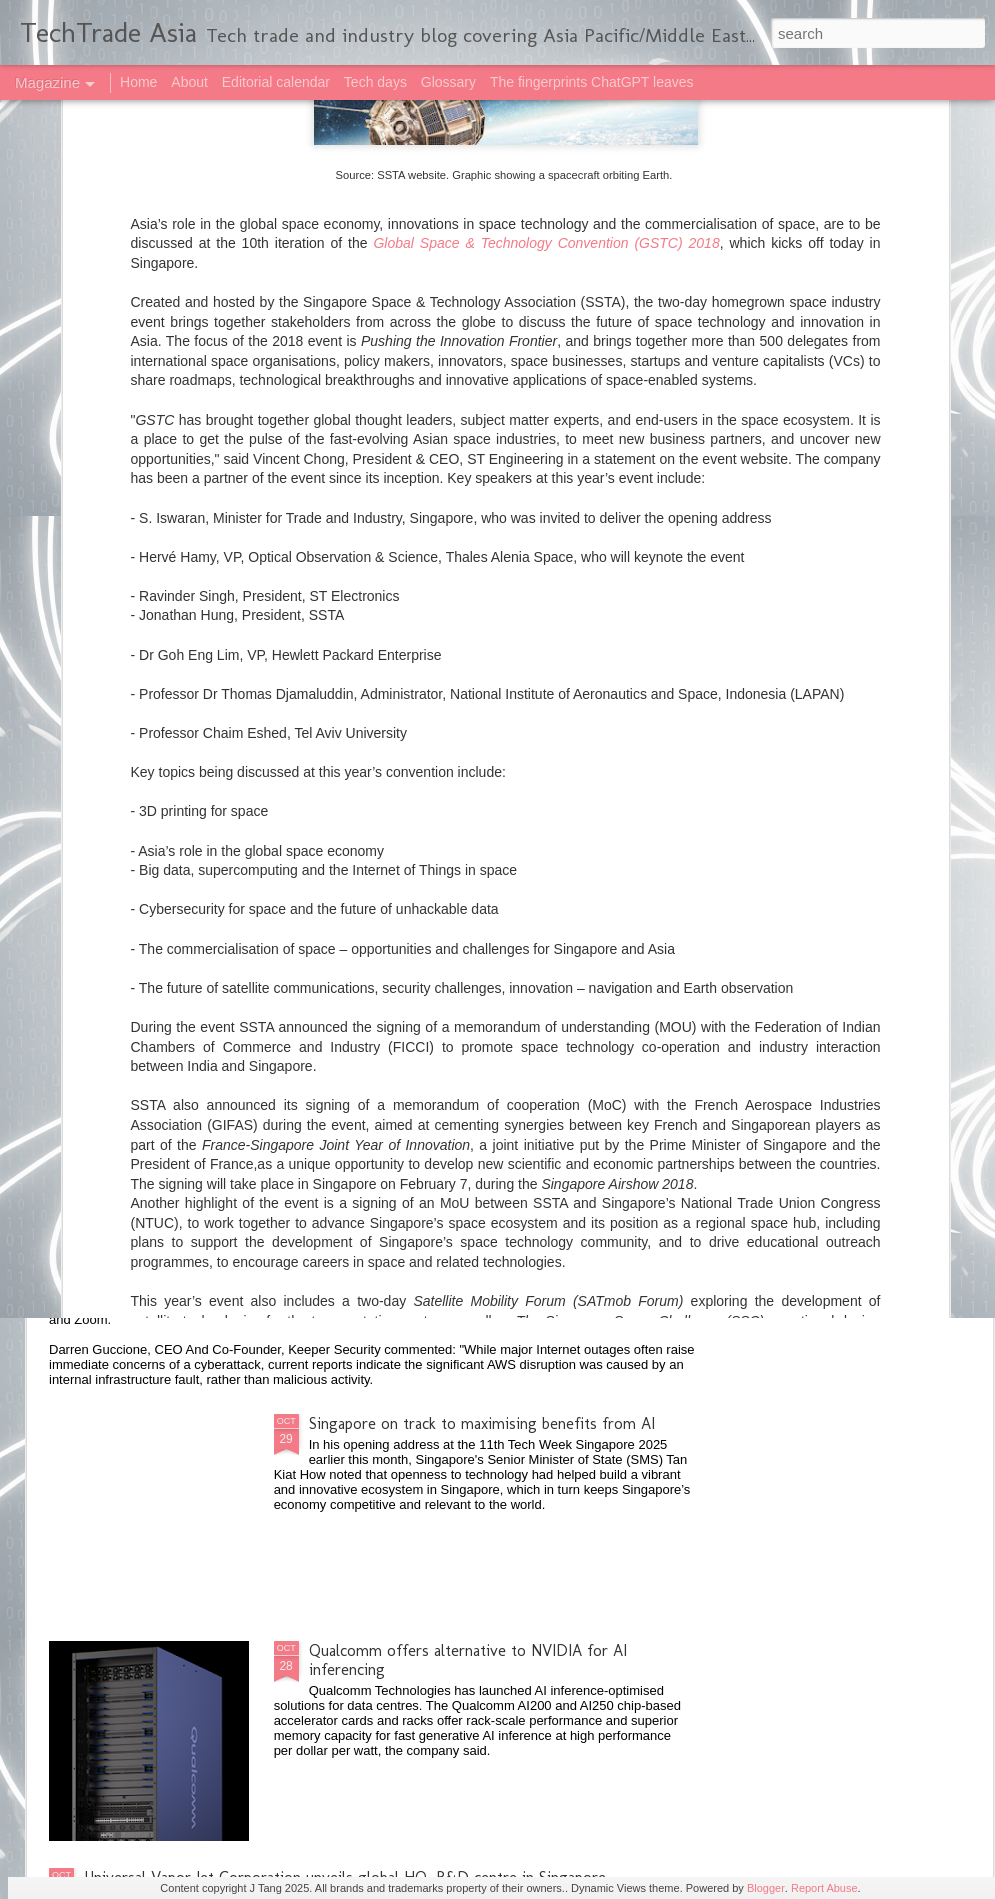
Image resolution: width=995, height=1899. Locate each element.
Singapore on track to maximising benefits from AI (482, 1423)
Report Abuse (824, 1888)
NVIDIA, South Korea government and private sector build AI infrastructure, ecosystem (488, 881)
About (189, 82)
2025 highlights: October (168, 1253)
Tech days (375, 82)
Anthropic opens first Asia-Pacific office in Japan (248, 1098)
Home (138, 82)
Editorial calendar (276, 82)
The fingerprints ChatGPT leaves (592, 82)
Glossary (448, 82)
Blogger (766, 1888)
